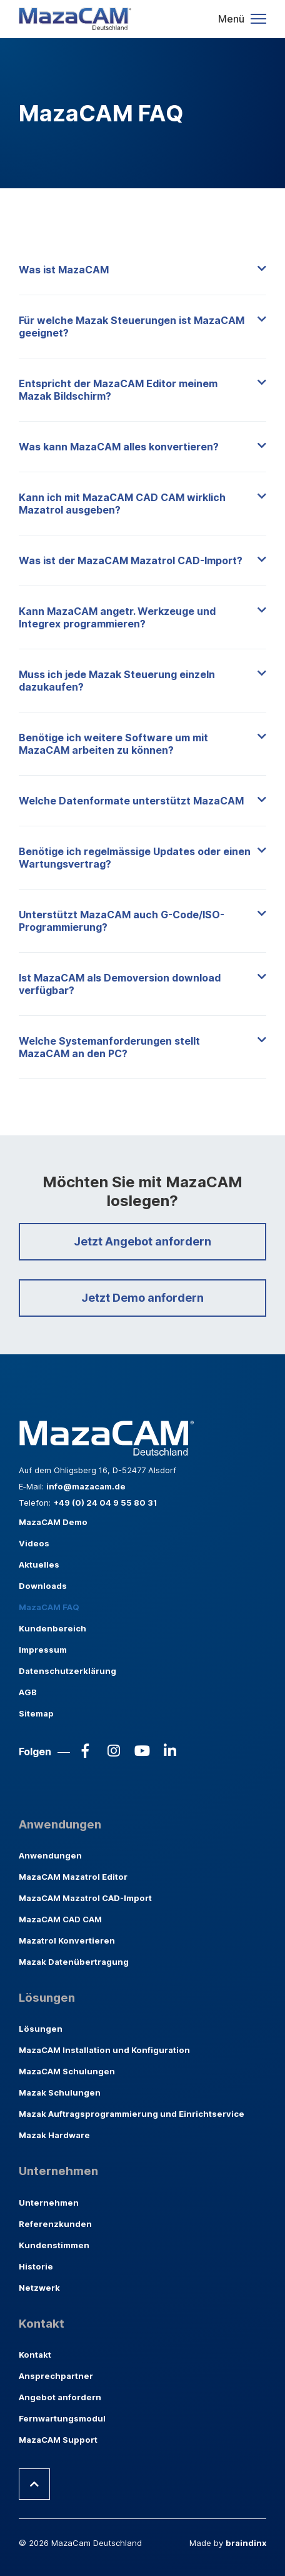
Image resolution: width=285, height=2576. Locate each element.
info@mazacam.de (86, 1486)
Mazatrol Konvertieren (67, 1940)
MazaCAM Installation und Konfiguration (104, 2050)
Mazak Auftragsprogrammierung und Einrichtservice (131, 2114)
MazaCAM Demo (53, 1522)
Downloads (43, 1586)
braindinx (246, 2543)
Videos (34, 1543)
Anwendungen (50, 1855)
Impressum (43, 1650)
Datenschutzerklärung (67, 1671)
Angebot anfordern (60, 2397)
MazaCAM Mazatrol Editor (73, 1877)
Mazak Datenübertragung (74, 1962)
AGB (28, 1692)
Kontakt (35, 2355)
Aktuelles (39, 1564)
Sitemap (36, 1713)
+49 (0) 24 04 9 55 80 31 (105, 1503)
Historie (36, 2266)
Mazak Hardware (54, 2135)
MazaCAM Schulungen (67, 2071)
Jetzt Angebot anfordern (142, 1241)
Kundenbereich (52, 1628)
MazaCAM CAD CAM (60, 1919)
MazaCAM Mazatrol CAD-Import (85, 1898)
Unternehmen (49, 2203)
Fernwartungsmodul (62, 2418)
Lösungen (40, 2029)
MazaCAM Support (58, 2440)
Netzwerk (39, 2288)
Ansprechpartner (56, 2376)
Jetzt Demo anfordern (142, 1297)
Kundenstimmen (54, 2245)
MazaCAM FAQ (49, 1607)
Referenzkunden (55, 2224)
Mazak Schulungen (60, 2092)
